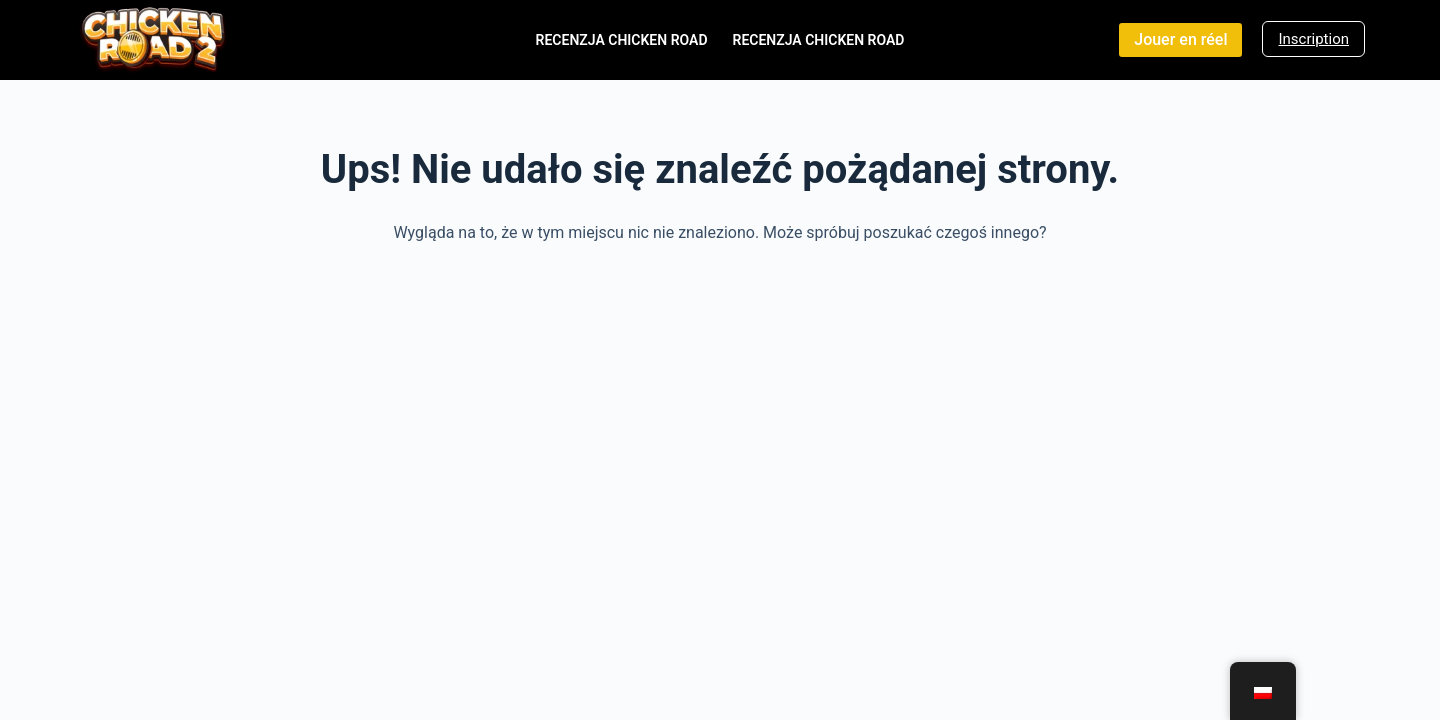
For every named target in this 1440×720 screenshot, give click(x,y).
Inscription (1313, 39)
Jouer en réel (1180, 39)
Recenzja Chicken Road (622, 40)
